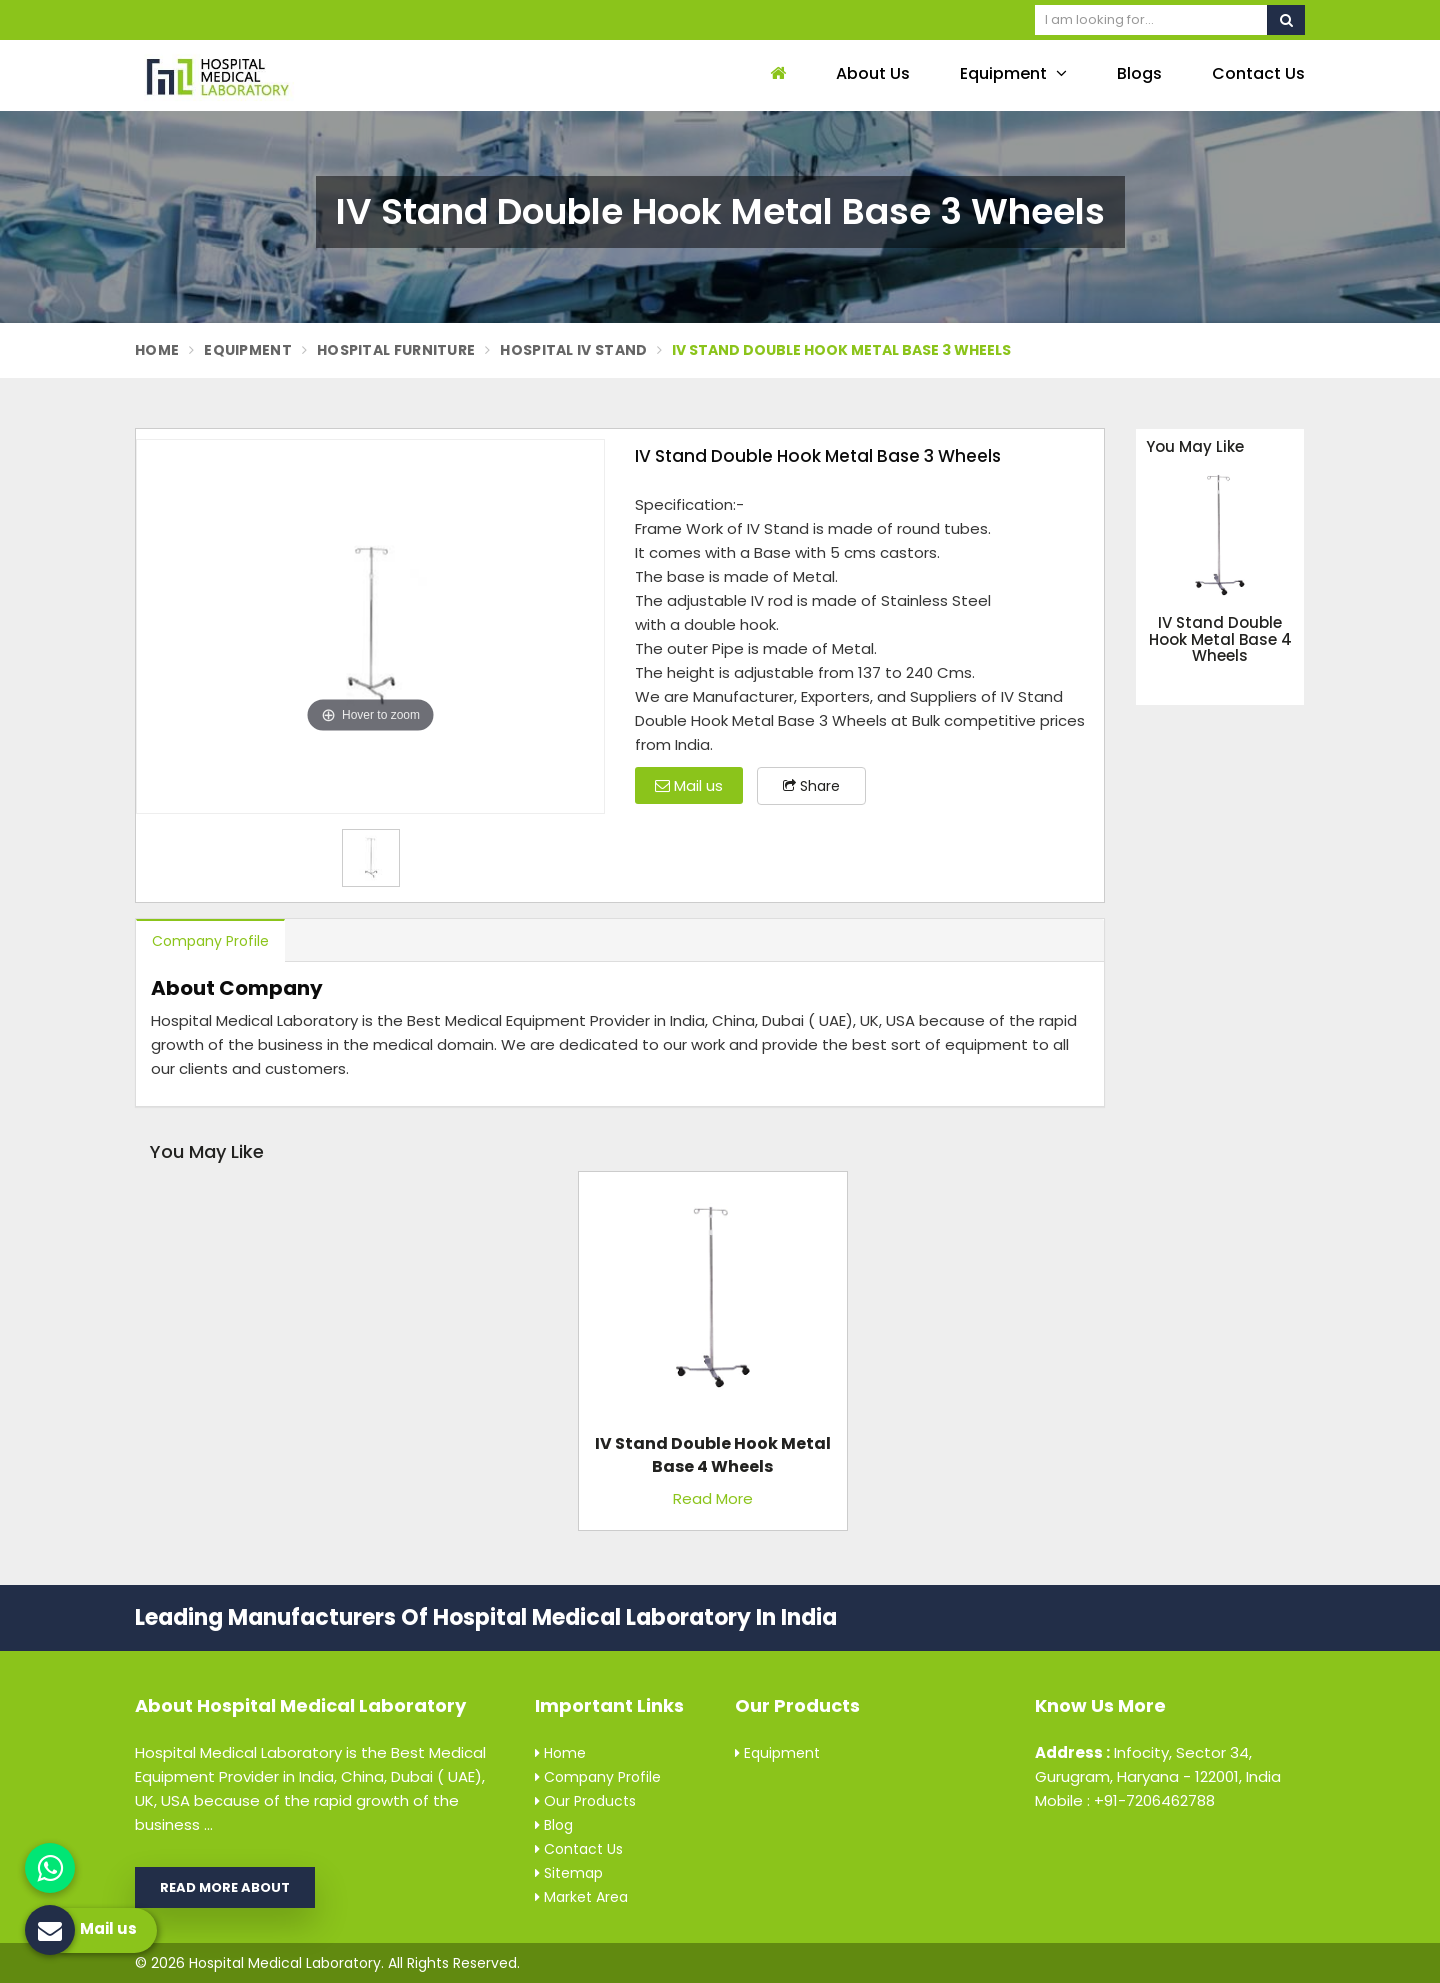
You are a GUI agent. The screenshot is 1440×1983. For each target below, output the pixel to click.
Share (811, 786)
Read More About (225, 1887)
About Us (873, 73)
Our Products (585, 1801)
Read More (713, 1498)
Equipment (1013, 73)
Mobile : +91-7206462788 (1125, 1800)
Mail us (689, 785)
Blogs (1139, 73)
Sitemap (569, 1873)
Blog (554, 1825)
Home (157, 350)
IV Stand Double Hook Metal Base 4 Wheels (1220, 640)
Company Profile (210, 941)
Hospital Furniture (396, 350)
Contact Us (1258, 73)
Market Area (581, 1897)
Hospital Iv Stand (573, 350)
